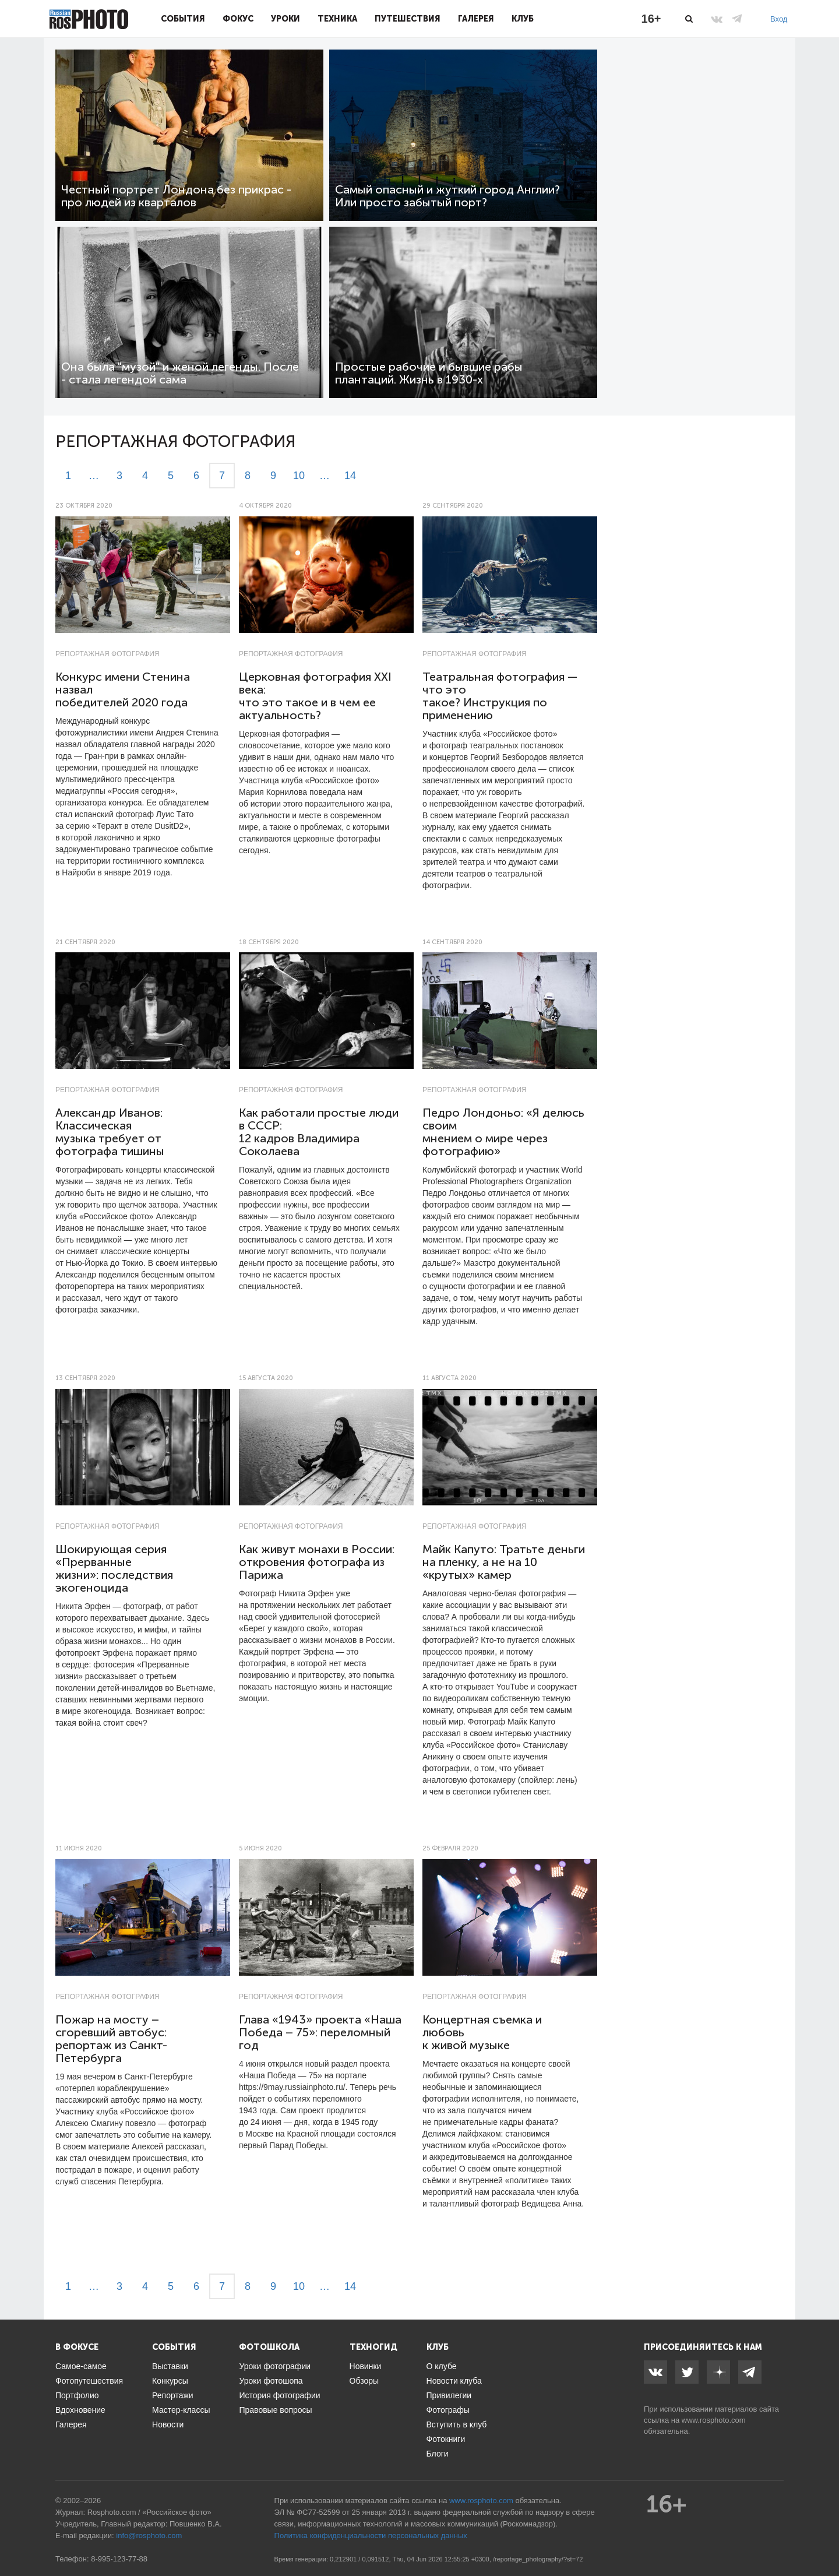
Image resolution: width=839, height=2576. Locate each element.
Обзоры (364, 2380)
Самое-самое (81, 2366)
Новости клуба (454, 2380)
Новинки (366, 2366)
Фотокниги (446, 2439)
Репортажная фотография (107, 654)
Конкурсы (170, 2380)
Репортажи (172, 2395)
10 (299, 475)
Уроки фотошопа (270, 2380)
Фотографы (448, 2410)
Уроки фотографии (275, 2366)
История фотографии (279, 2395)
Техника (337, 18)
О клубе (441, 2366)
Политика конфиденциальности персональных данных (370, 2535)
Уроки (285, 18)
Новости (168, 2424)
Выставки (170, 2366)
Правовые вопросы (275, 2410)
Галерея (476, 18)
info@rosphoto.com (149, 2535)
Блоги (437, 2453)
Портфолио (77, 2395)
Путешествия (407, 18)
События (183, 18)
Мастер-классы (181, 2410)
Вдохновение (80, 2410)
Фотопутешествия (89, 2380)
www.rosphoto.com (714, 2420)
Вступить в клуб (456, 2424)
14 (350, 475)
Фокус (238, 18)
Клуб (523, 18)
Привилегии (449, 2395)
